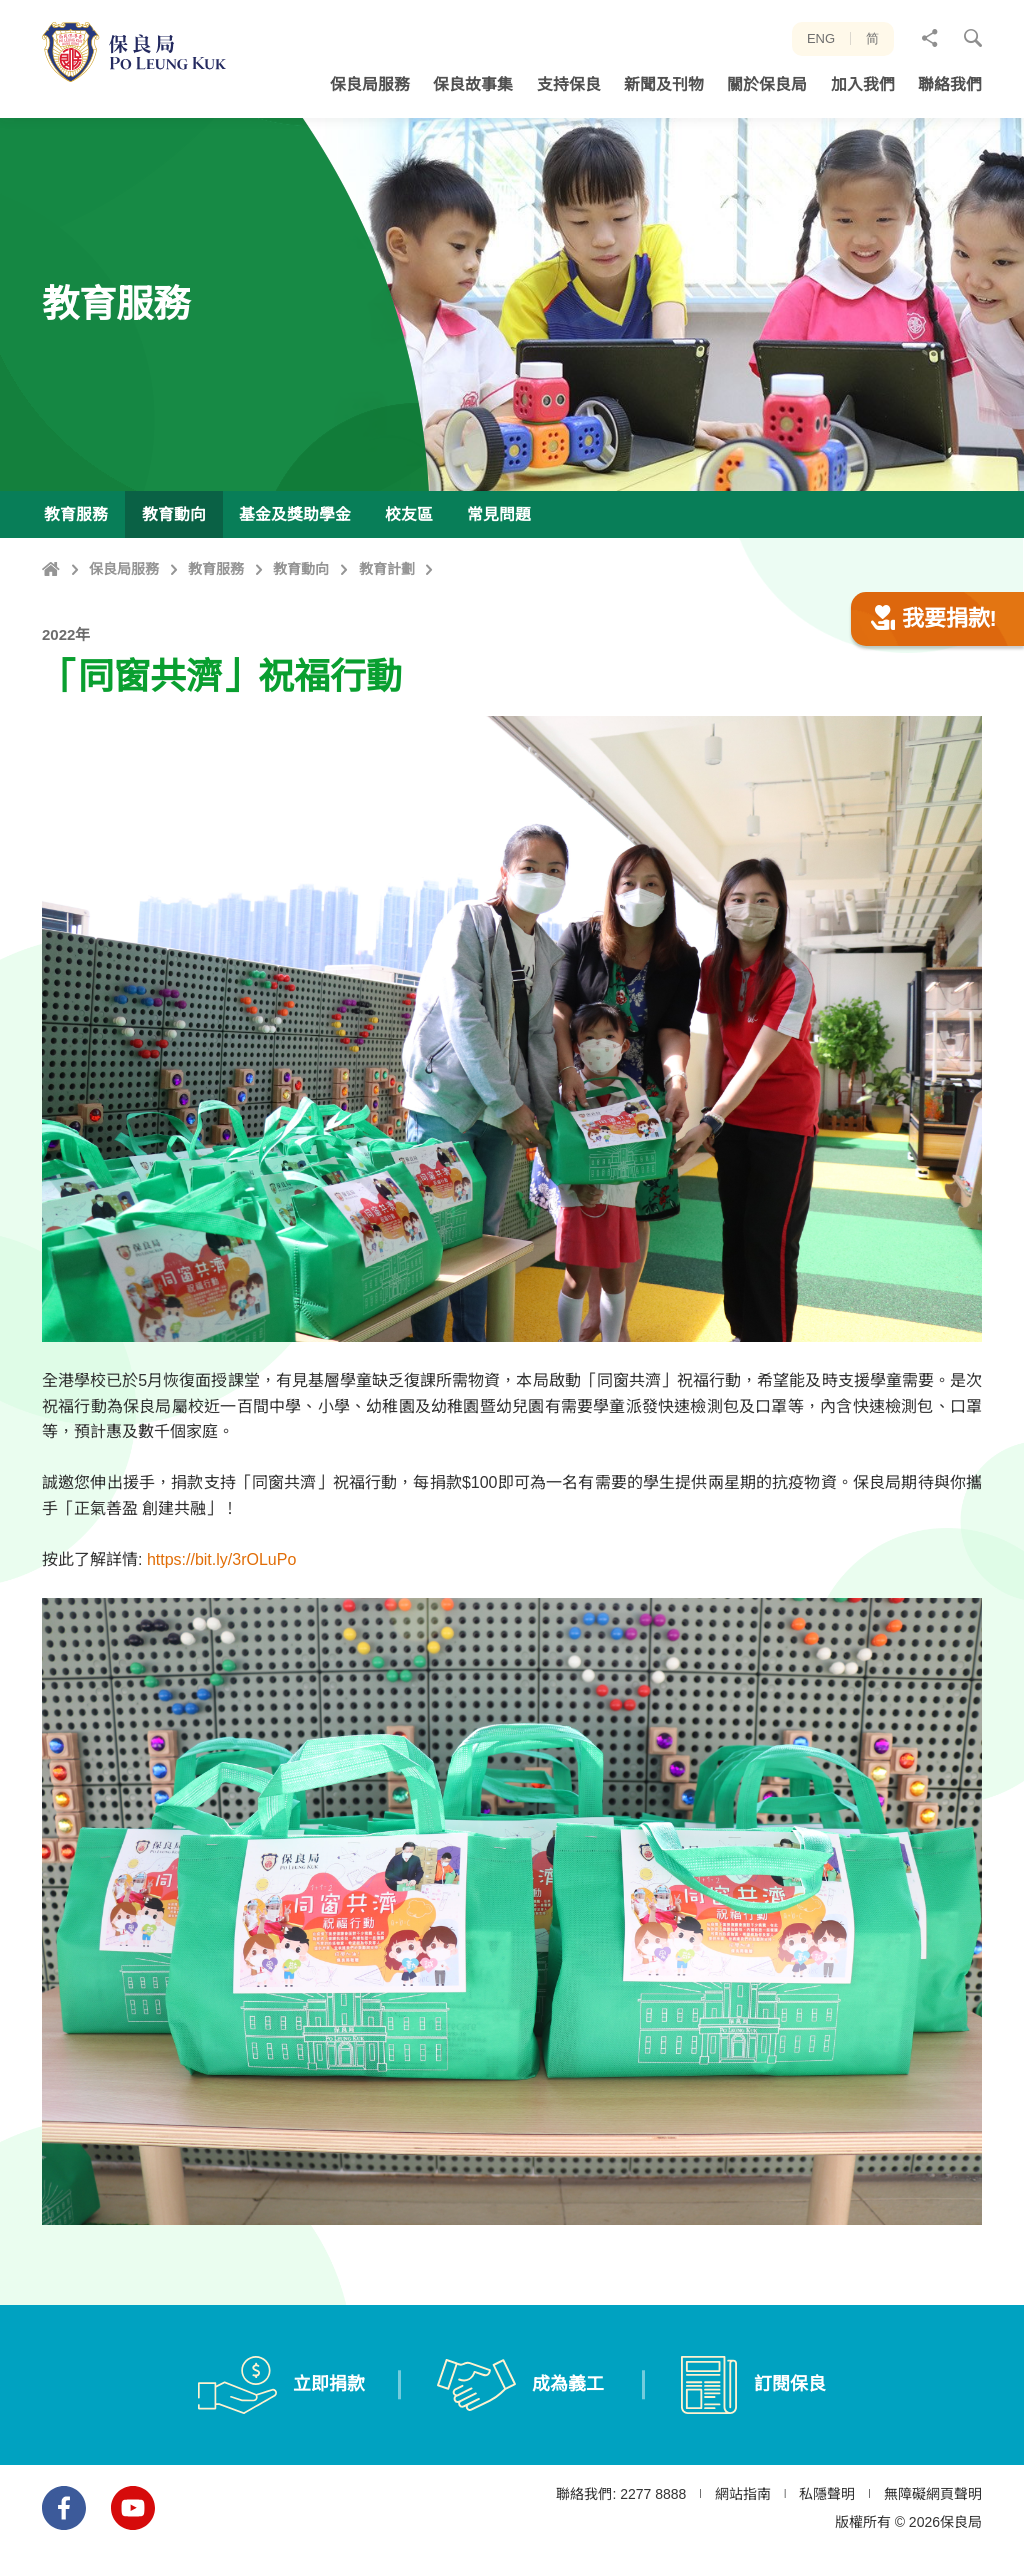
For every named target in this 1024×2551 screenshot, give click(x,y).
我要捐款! (934, 716)
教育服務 (216, 569)
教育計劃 (387, 569)
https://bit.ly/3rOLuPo (221, 1657)
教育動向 (301, 569)
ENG (821, 38)
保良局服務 (124, 569)
